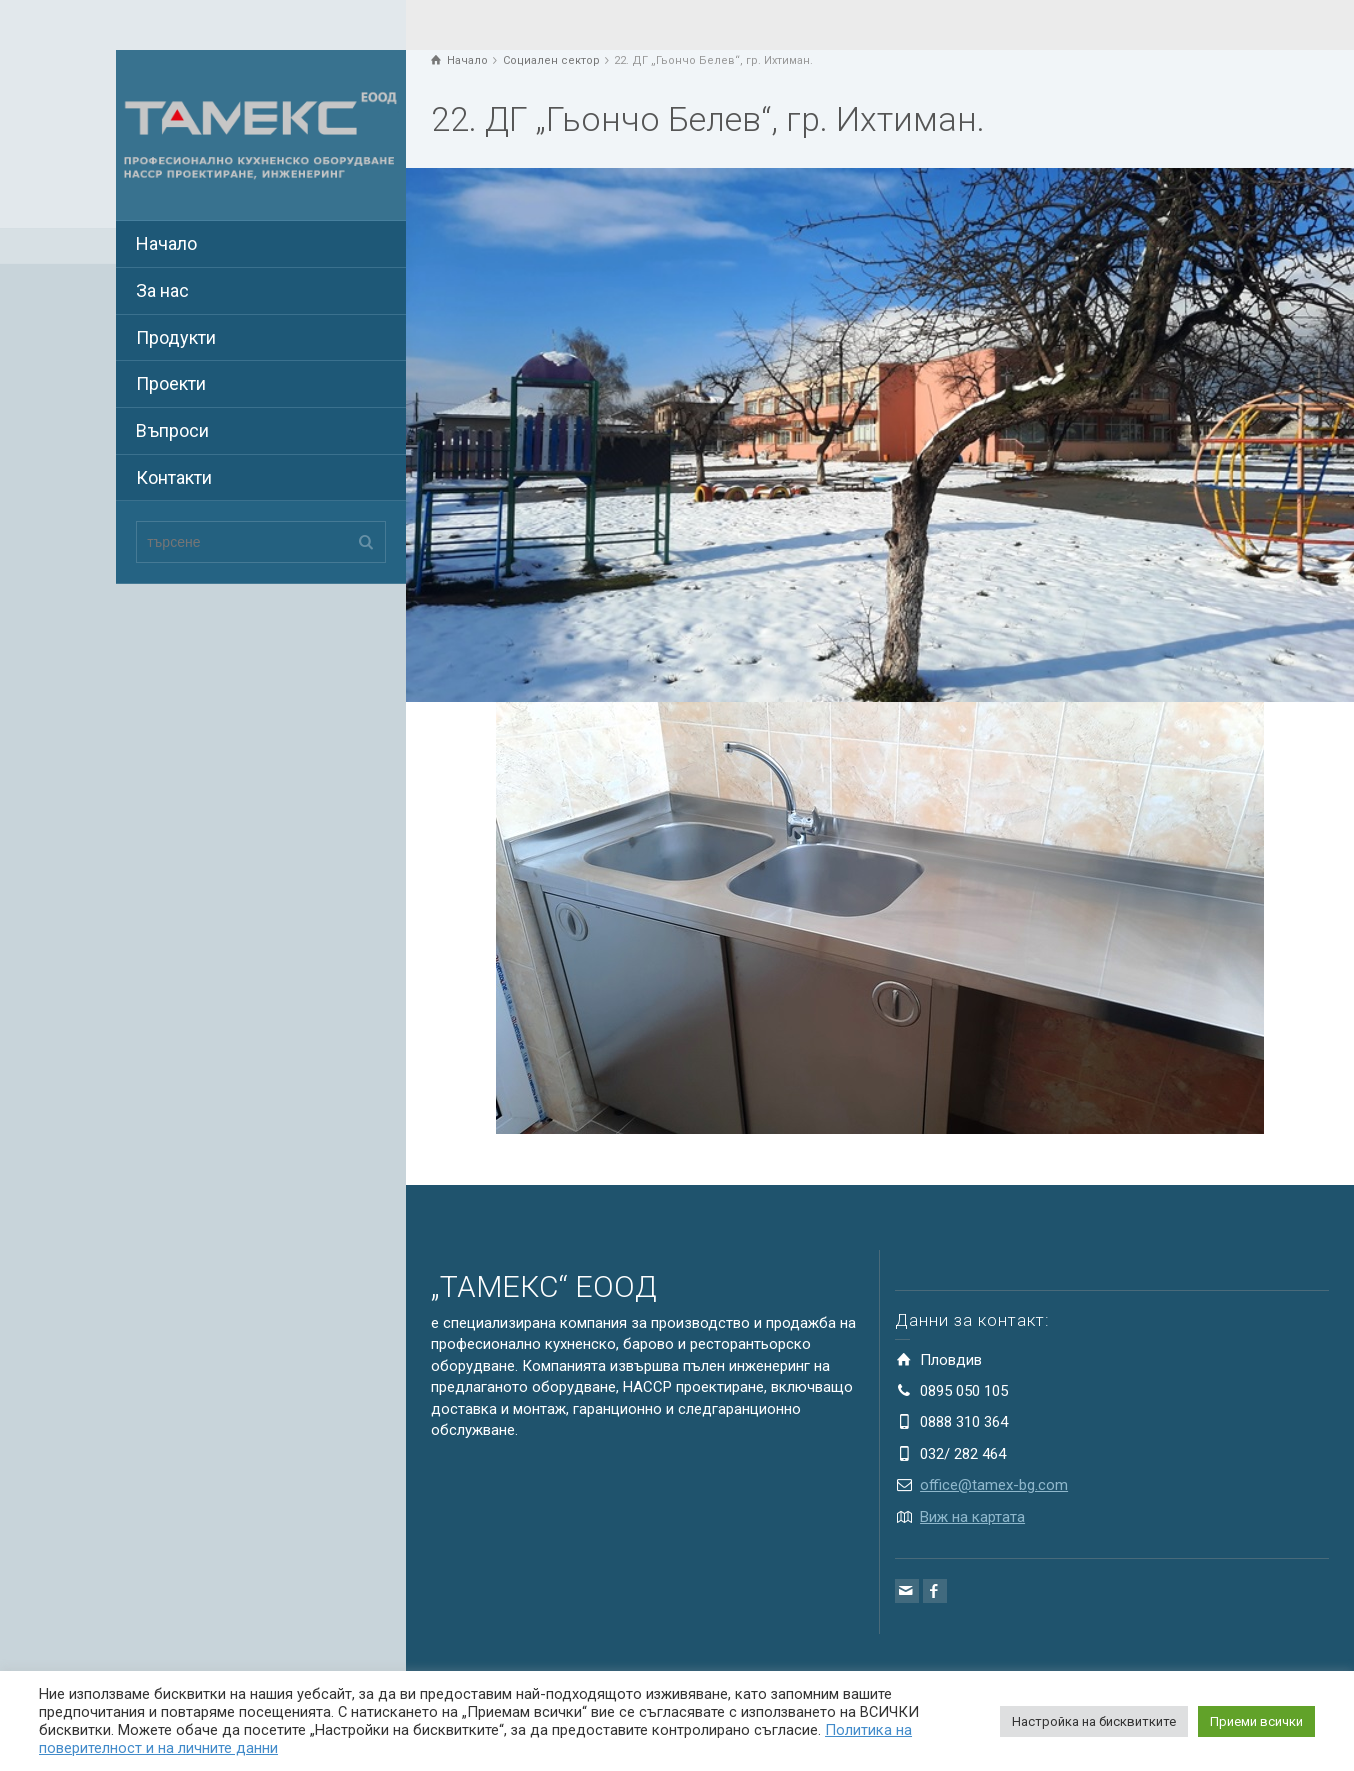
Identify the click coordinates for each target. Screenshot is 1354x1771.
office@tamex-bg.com (994, 1485)
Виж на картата (972, 1517)
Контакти (174, 477)
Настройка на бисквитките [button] (1094, 1721)
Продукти (176, 337)
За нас (162, 290)
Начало (166, 243)
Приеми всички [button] (1256, 1721)
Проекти (171, 383)
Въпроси (172, 430)
